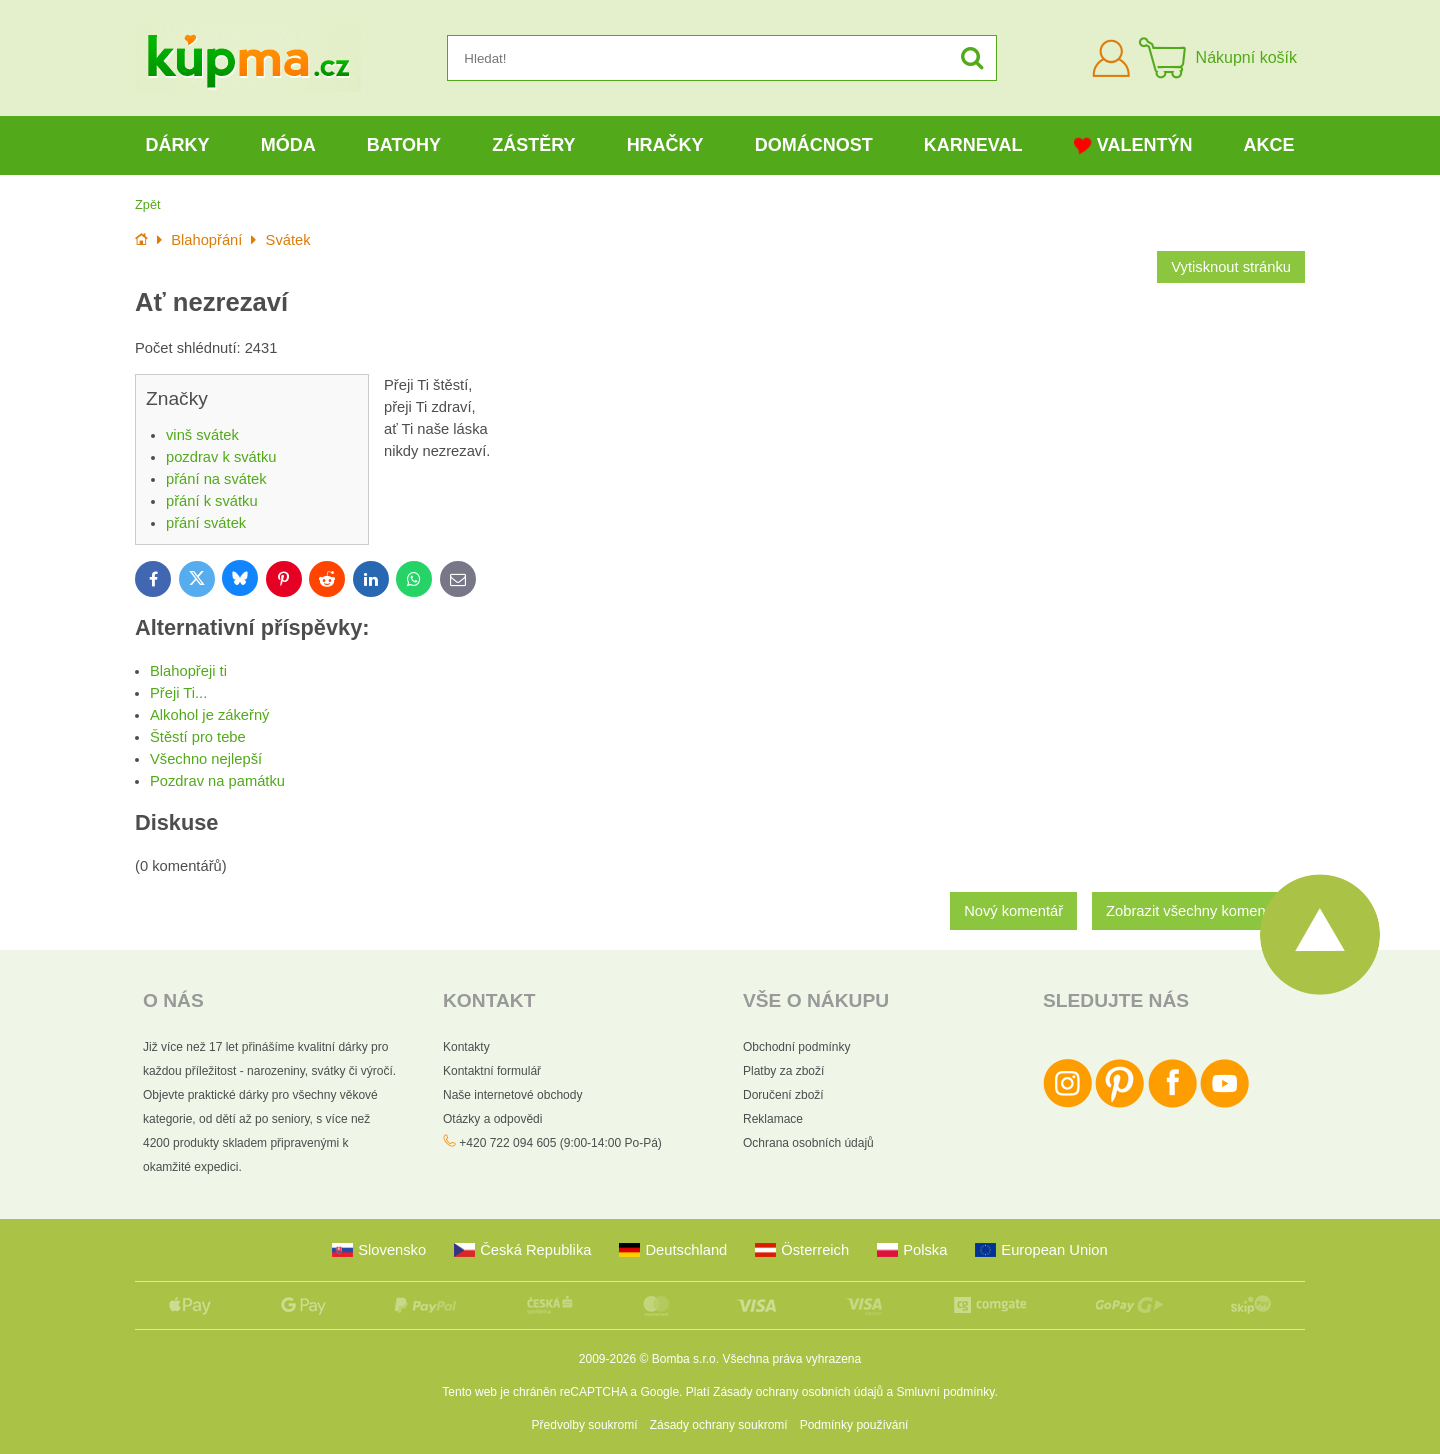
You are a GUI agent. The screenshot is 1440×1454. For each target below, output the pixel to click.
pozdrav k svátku (221, 457)
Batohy (404, 145)
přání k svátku (212, 501)
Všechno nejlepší (206, 759)
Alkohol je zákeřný (209, 715)
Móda (288, 145)
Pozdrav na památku (217, 781)
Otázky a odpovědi (492, 1119)
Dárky (178, 145)
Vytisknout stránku (1231, 267)
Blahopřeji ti (188, 671)
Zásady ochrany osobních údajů (798, 1392)
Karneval (973, 145)
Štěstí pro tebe (198, 737)
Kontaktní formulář (492, 1071)
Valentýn (1133, 145)
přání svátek (206, 523)
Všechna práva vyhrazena (791, 1359)
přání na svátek (216, 479)
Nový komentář (1013, 911)
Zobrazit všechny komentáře (1198, 911)
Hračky (665, 145)
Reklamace (773, 1119)
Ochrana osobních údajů (808, 1143)
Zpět (148, 204)
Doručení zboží (783, 1095)
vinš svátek (202, 435)
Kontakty (466, 1047)
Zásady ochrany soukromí (719, 1425)
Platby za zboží (783, 1071)
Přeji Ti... (178, 693)
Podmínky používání (854, 1425)
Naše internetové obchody (512, 1095)
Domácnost (814, 145)
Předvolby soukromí (585, 1425)
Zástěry (533, 145)
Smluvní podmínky (946, 1392)
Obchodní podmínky (796, 1047)
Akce (1269, 145)
